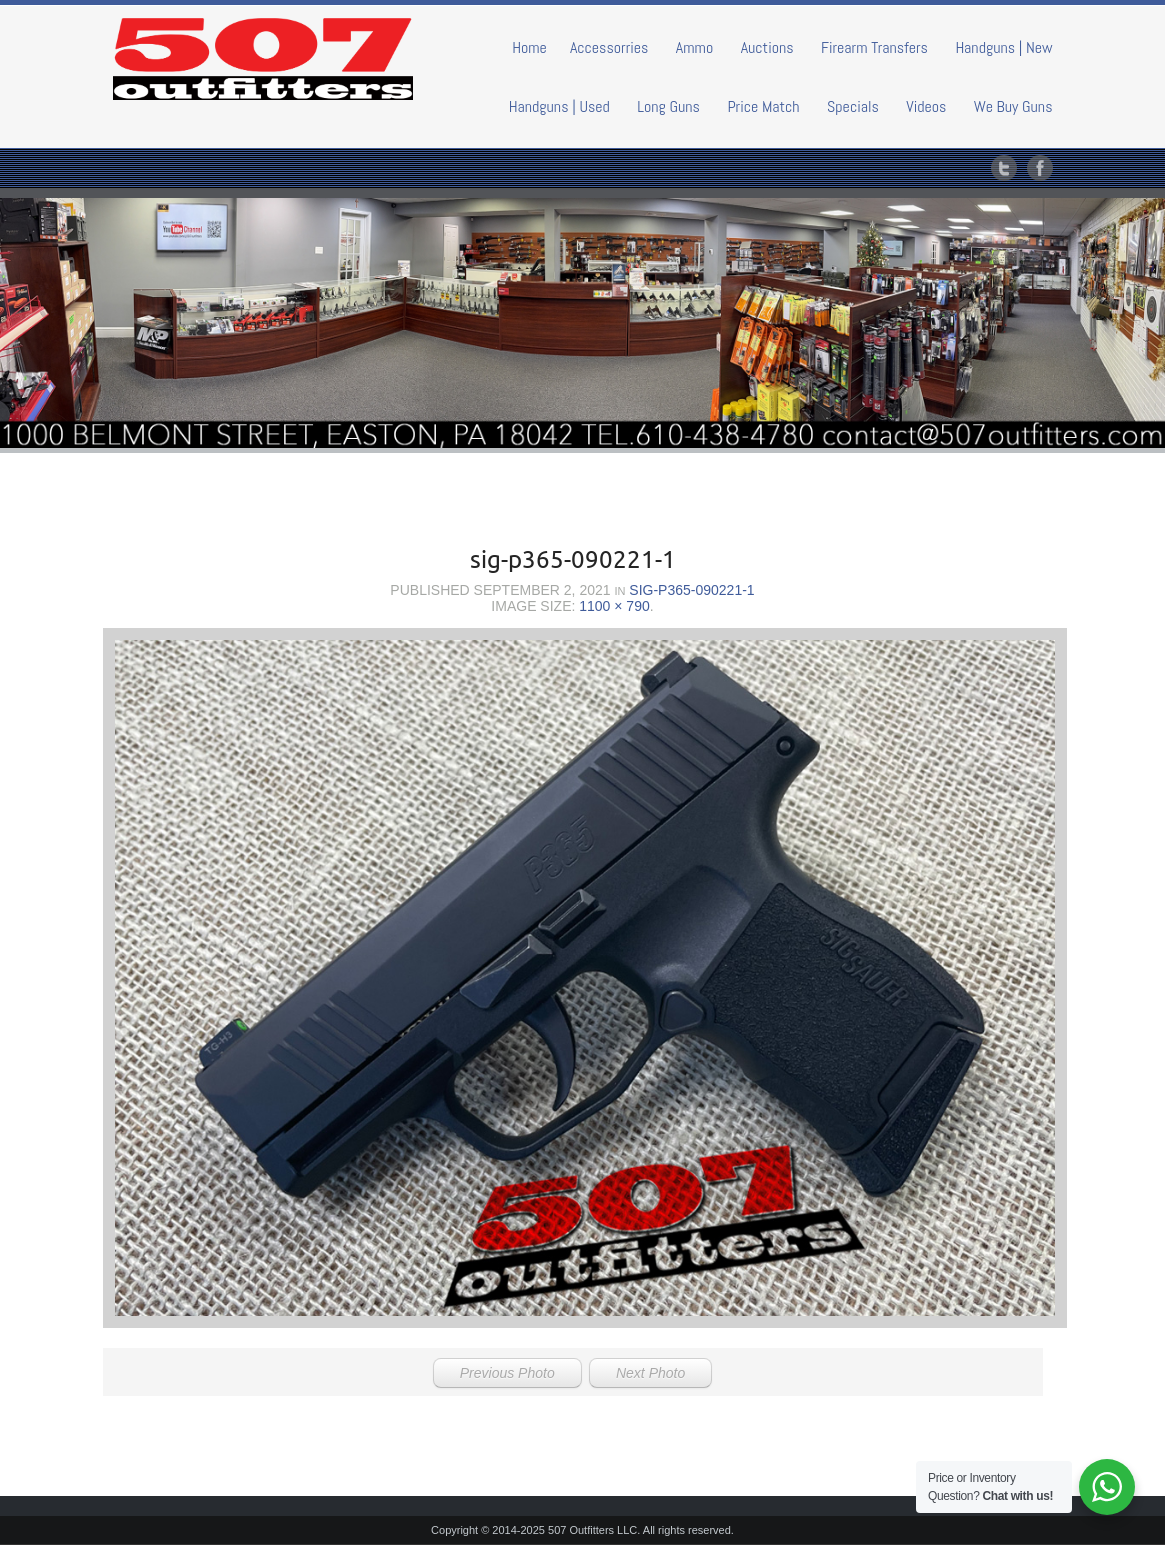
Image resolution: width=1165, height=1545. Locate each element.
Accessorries (609, 47)
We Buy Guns (1013, 106)
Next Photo (650, 1373)
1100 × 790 (614, 606)
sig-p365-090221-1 (691, 590)
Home (529, 47)
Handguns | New (1003, 47)
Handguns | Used (559, 106)
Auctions (767, 47)
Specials (853, 106)
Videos (926, 106)
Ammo (694, 47)
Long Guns (668, 106)
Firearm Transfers (874, 47)
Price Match (763, 106)
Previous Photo (507, 1373)
